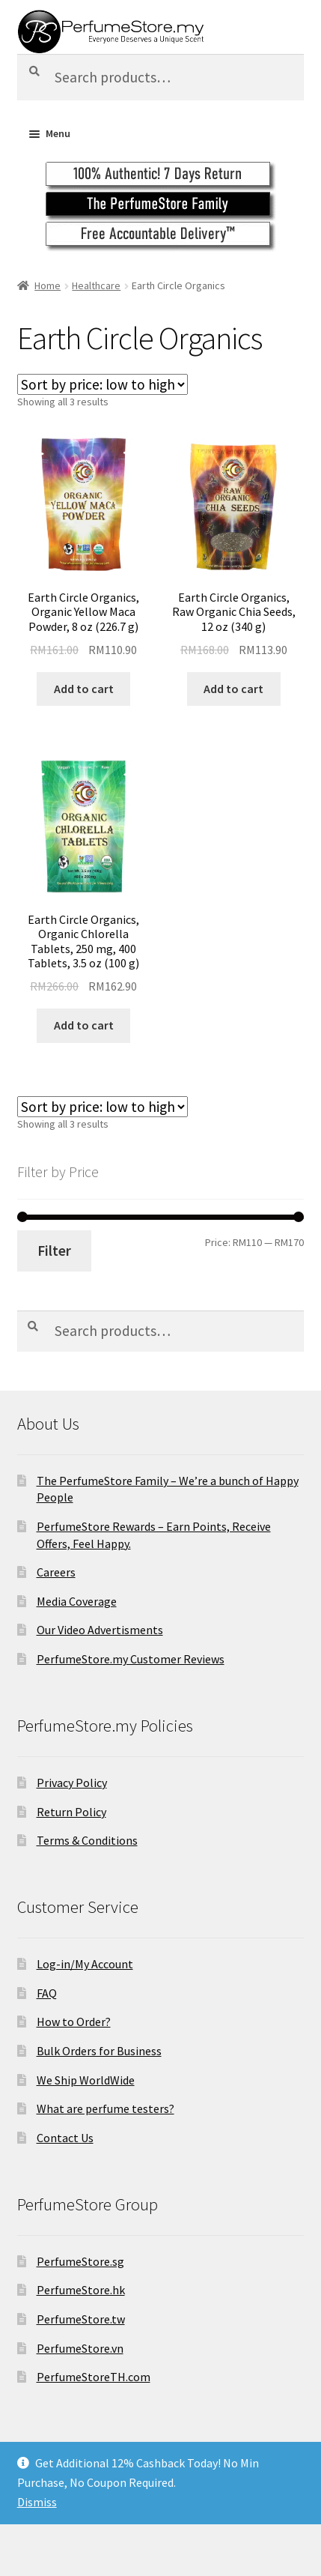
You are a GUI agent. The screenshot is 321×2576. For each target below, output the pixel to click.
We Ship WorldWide (86, 2079)
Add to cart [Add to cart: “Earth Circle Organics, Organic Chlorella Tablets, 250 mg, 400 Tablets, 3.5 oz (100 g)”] (84, 1025)
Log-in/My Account (85, 1963)
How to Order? (74, 2021)
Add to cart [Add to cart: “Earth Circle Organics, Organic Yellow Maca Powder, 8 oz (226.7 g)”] (84, 688)
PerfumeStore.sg (80, 2261)
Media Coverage (77, 1601)
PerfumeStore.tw (81, 2319)
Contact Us (65, 2137)
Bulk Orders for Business (99, 2050)
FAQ (47, 1993)
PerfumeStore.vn (80, 2348)
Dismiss (37, 2501)
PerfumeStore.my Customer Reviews (130, 1658)
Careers (56, 1571)
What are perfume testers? (105, 2108)
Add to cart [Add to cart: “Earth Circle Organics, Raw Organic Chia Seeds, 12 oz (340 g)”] (233, 688)
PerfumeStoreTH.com (93, 2376)
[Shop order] (102, 384)
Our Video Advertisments (100, 1629)
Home (47, 285)
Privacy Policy (72, 1782)
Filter (54, 1251)
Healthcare (96, 285)
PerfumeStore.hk (81, 2289)
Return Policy (71, 1811)
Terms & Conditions (87, 1840)
